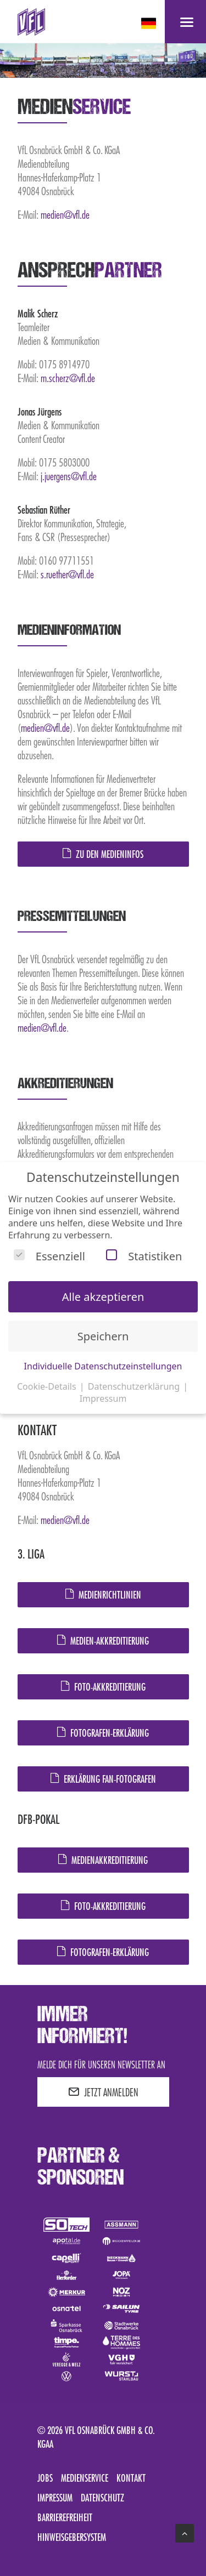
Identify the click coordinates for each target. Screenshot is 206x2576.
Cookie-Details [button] (48, 1386)
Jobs (45, 2478)
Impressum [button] (103, 1398)
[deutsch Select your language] (150, 23)
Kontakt (131, 2478)
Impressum (55, 2498)
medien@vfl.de (65, 214)
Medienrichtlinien (103, 1595)
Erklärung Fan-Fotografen (103, 1779)
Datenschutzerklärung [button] (135, 1386)
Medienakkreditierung (103, 1860)
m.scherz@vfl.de (68, 378)
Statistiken (144, 1256)
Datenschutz (102, 2498)
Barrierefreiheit (64, 2517)
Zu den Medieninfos (103, 854)
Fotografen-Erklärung (103, 1733)
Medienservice (84, 2478)
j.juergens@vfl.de (69, 476)
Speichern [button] (103, 1336)
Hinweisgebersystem (71, 2537)
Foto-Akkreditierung (103, 1687)
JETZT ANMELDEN (103, 2092)
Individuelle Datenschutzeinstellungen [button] (103, 1366)
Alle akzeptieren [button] (103, 1296)
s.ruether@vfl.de (67, 574)
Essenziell (49, 1256)
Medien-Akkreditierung (103, 1641)
